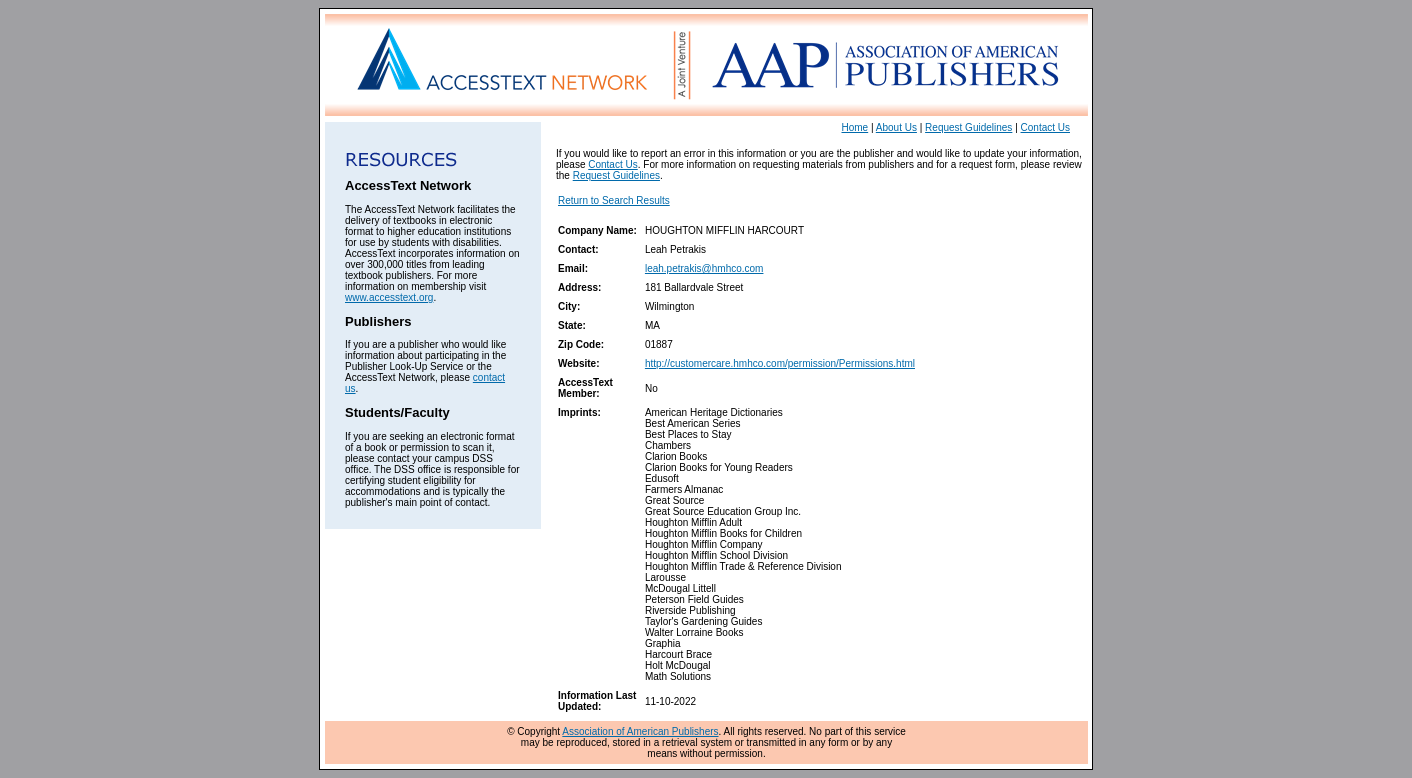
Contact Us (1045, 127)
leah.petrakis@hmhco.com (704, 268)
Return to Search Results (614, 200)
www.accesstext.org (389, 297)
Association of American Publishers (640, 731)
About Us (896, 127)
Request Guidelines (968, 127)
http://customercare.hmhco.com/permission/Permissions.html (780, 363)
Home (855, 127)
